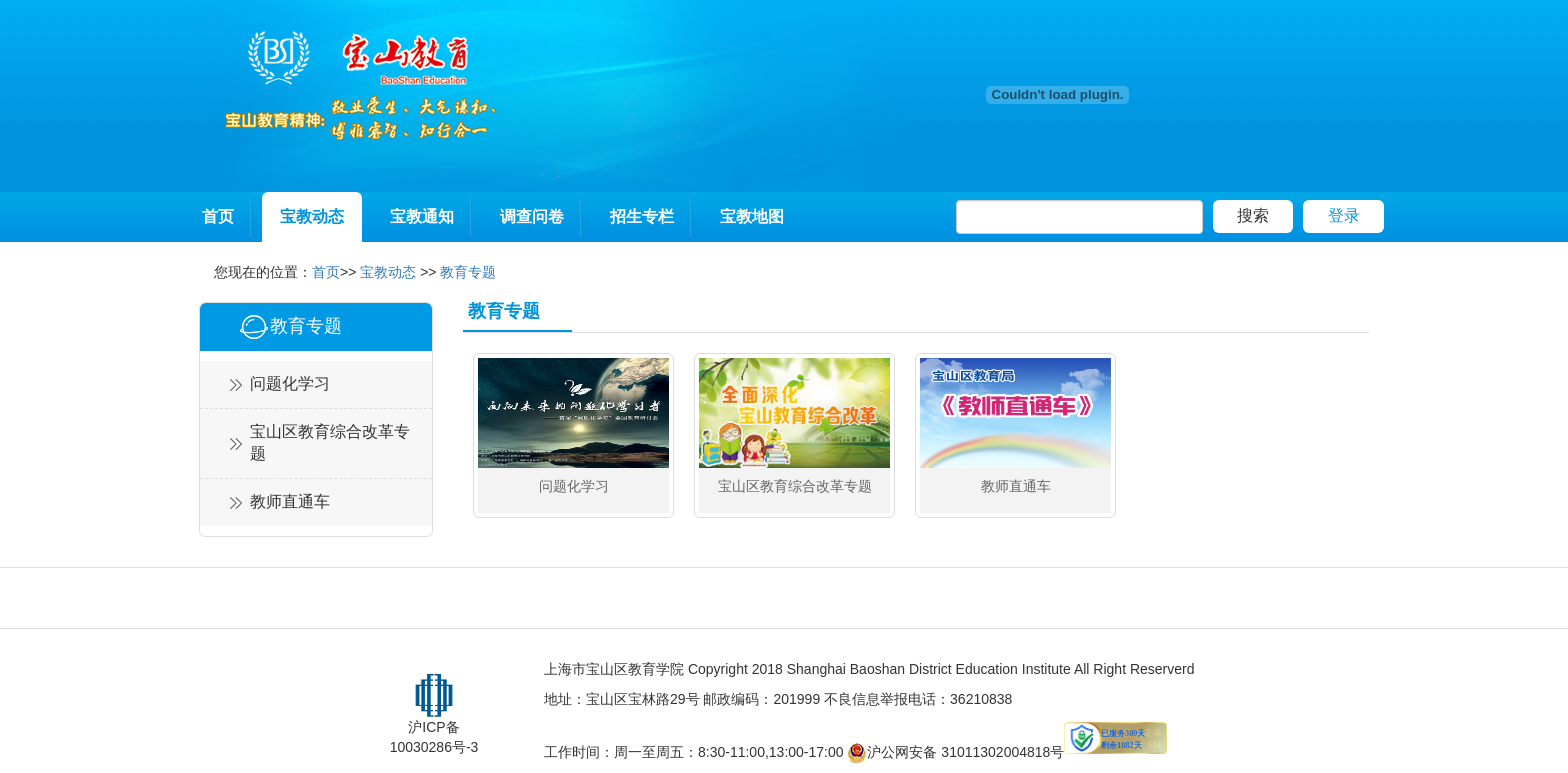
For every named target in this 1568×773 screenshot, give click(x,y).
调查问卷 (532, 216)
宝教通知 (422, 216)
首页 (218, 216)
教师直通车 (290, 501)
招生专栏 (642, 216)
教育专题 (468, 272)
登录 (1344, 215)
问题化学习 (290, 383)
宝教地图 (752, 216)
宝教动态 (312, 216)
